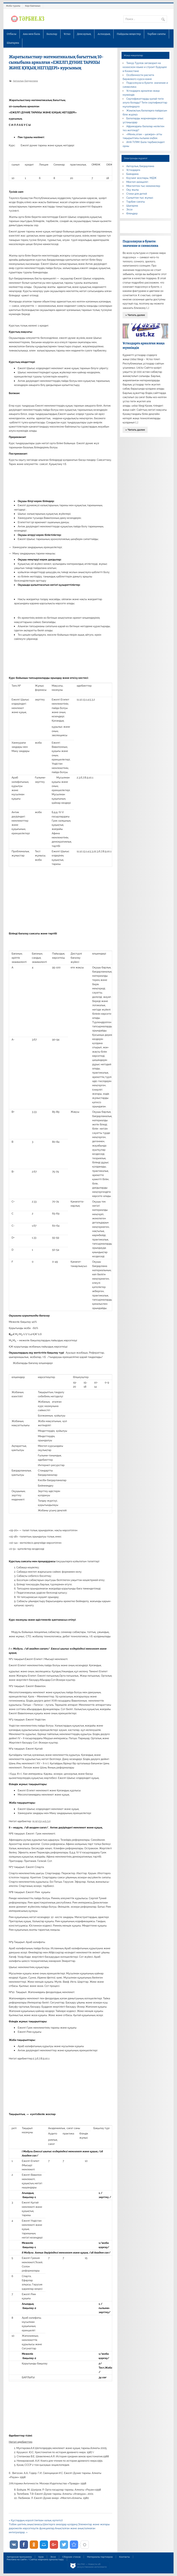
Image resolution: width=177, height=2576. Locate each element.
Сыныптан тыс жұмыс (139, 197)
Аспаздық (103, 34)
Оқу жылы (132, 189)
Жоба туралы (13, 6)
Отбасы (11, 34)
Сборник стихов (71, 2557)
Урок (41, 2557)
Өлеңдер (132, 213)
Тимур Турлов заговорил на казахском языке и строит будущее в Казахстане (145, 67)
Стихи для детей (136, 193)
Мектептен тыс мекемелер (143, 186)
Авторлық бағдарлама (25, 80)
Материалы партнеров (100, 2557)
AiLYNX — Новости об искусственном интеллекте (92, 2565)
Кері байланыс (33, 6)
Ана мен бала (31, 34)
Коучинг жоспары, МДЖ (141, 178)
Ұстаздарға (133, 170)
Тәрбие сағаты (156, 34)
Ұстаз (67, 34)
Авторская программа (19, 2557)
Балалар (51, 34)
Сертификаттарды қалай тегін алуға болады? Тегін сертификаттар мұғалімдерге (145, 102)
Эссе (129, 209)
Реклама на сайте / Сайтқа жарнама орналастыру (35, 2559)
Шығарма (13, 42)
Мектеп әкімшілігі (137, 182)
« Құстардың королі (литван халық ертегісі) (36, 2520)
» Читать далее (135, 315)
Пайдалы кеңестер (129, 34)
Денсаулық (84, 34)
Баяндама (132, 174)
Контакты (124, 2557)
